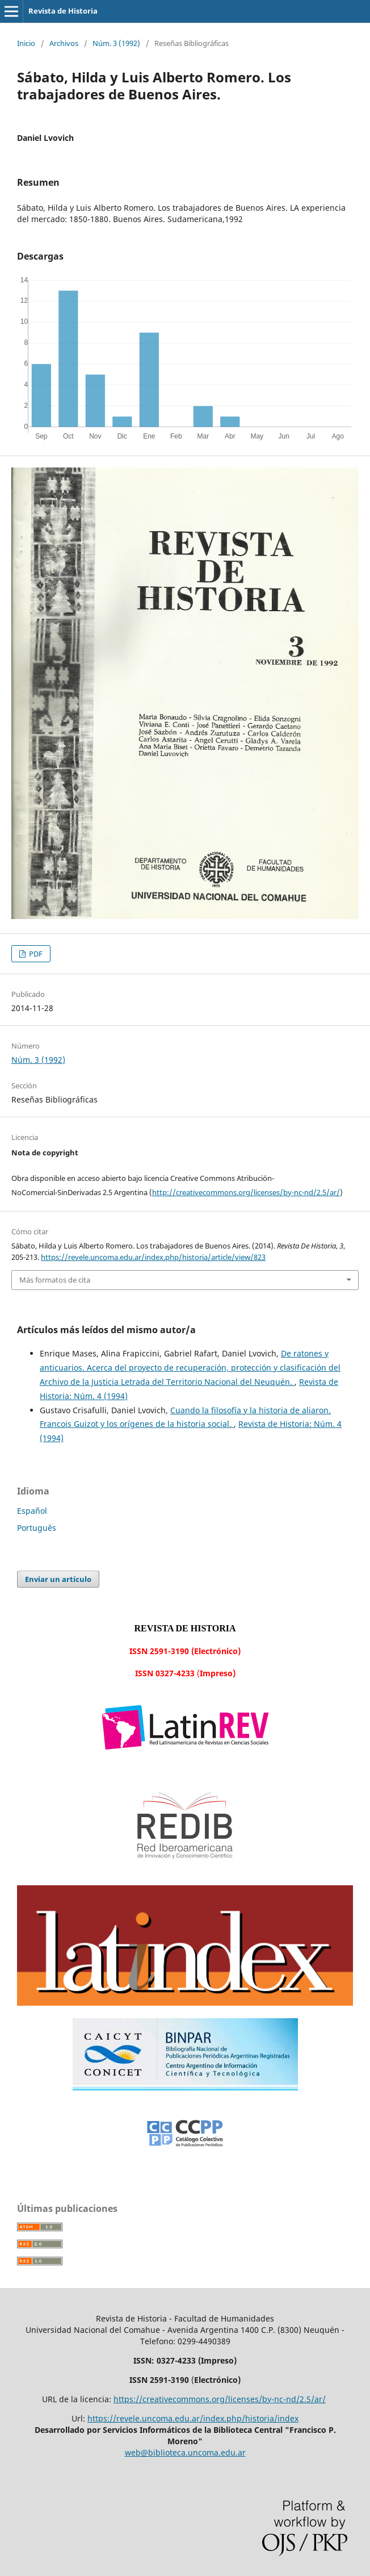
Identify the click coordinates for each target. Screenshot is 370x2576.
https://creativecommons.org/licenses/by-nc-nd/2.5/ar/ (219, 2399)
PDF (35, 954)
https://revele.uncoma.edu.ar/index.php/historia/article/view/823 (153, 1257)
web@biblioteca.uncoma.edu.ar (185, 2452)
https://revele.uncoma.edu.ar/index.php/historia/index (192, 2418)
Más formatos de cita (54, 1280)
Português (36, 1527)
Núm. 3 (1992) (116, 43)
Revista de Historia (63, 11)
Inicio (26, 43)
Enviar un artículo (58, 1579)
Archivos (63, 43)
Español (32, 1510)
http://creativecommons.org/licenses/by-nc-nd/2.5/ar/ (246, 1192)
